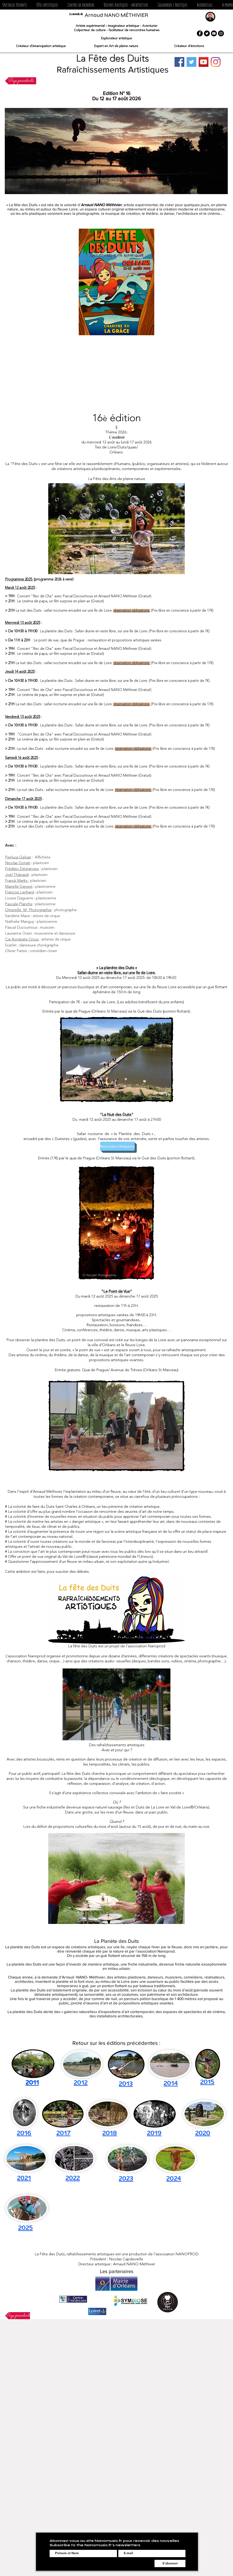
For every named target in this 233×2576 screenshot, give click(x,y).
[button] (116, 151)
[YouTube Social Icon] (203, 62)
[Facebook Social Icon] (179, 62)
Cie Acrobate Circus (22, 939)
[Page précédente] (20, 80)
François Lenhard (19, 892)
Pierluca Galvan (18, 857)
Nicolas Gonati (17, 863)
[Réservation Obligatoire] (117, 1146)
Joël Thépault (17, 875)
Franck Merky (16, 881)
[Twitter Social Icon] (191, 62)
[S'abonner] (169, 2563)
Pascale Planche (19, 904)
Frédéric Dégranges (22, 869)
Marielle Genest (19, 887)
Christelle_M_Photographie (28, 910)
